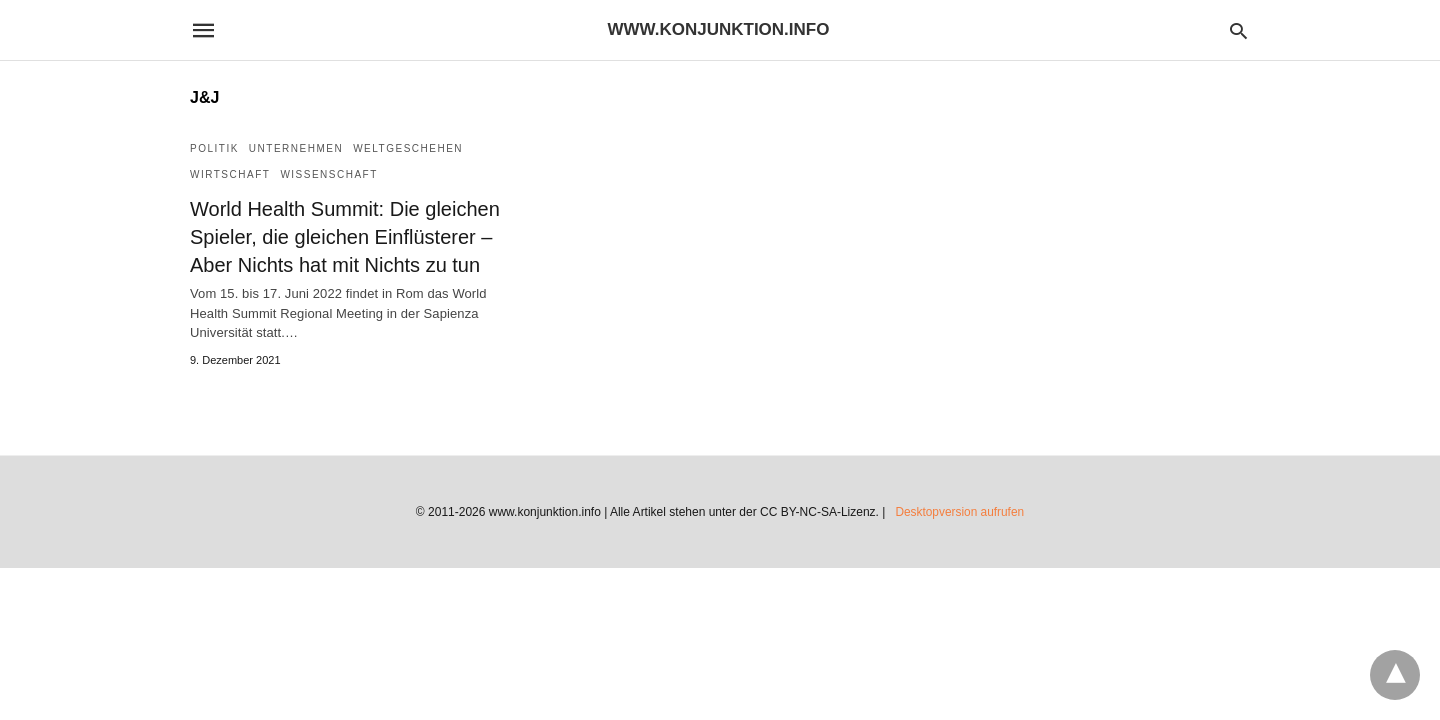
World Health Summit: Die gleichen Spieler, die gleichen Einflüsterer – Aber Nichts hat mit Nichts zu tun (345, 237)
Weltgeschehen (408, 148)
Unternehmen (296, 148)
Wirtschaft (230, 174)
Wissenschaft (328, 174)
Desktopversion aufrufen (960, 512)
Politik (214, 148)
